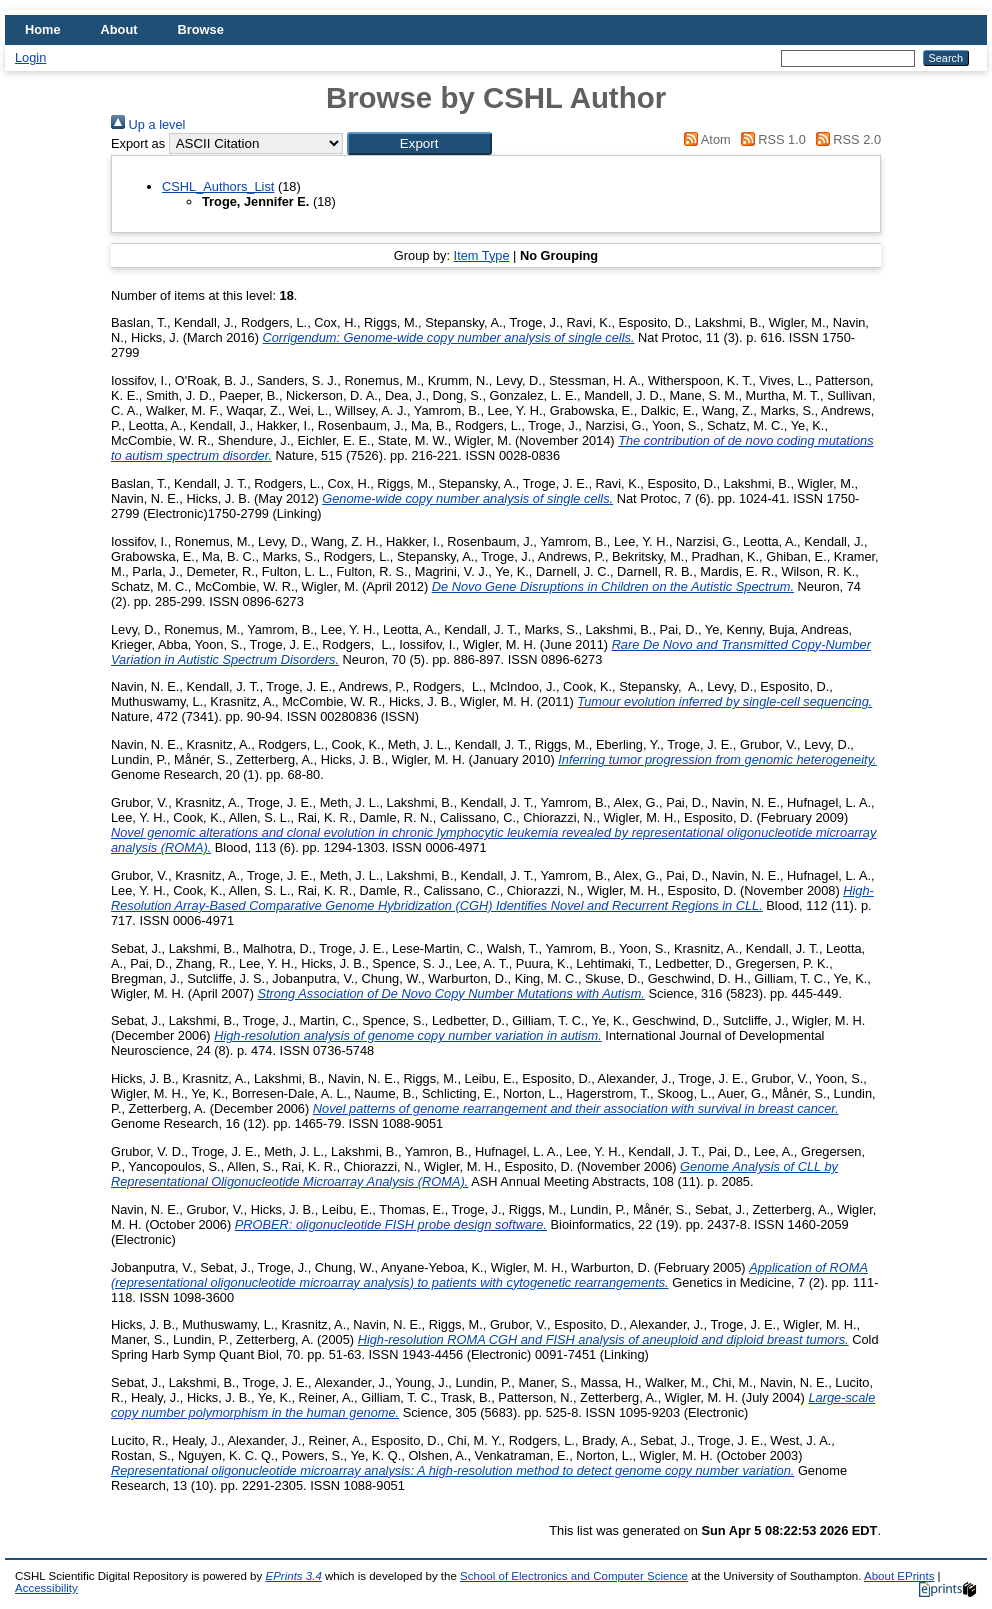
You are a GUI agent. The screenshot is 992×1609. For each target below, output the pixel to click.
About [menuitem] (119, 29)
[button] (419, 143)
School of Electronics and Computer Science (574, 1576)
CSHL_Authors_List (218, 186)
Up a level (148, 124)
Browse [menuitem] (201, 29)
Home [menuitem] (43, 29)
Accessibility (46, 1588)
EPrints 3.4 (293, 1576)
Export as (138, 143)
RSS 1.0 (770, 139)
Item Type (482, 255)
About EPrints (899, 1576)
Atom (704, 139)
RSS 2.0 (845, 139)
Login (30, 57)
